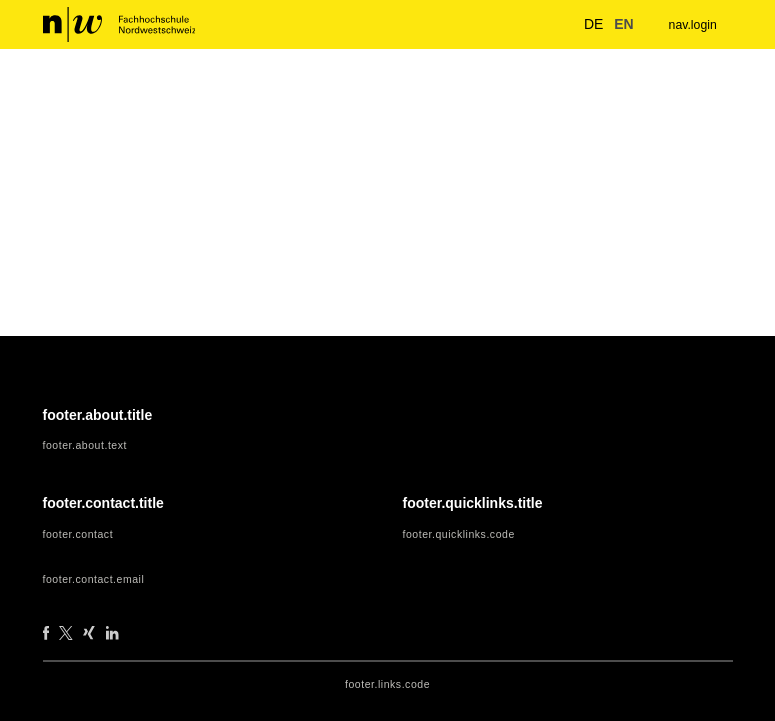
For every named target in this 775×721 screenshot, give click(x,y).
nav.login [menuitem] (690, 24)
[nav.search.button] (551, 24)
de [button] (583, 23)
